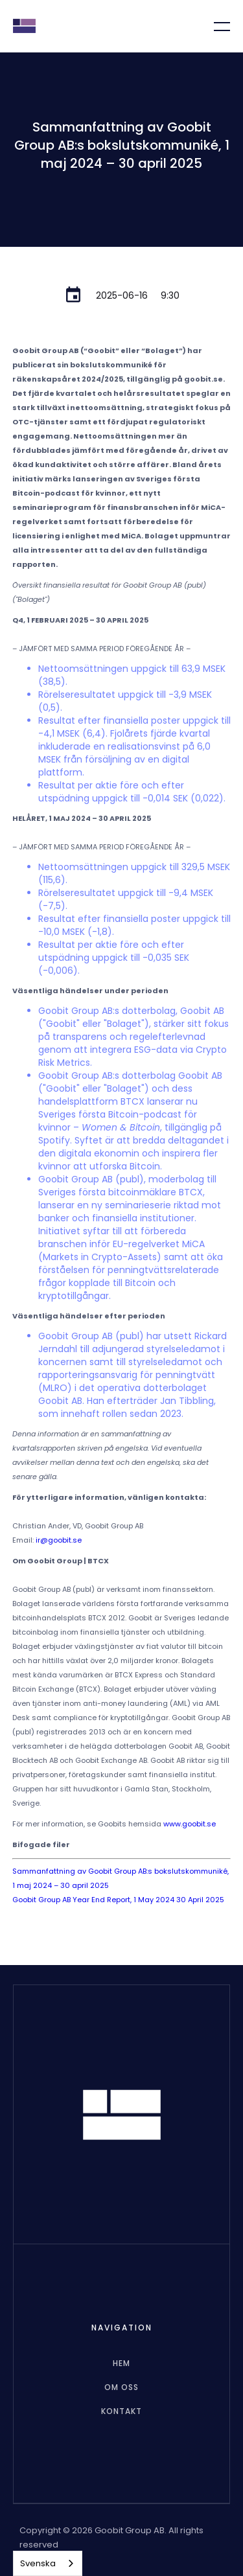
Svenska (38, 2563)
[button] (214, 26)
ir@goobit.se (59, 1540)
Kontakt (121, 2411)
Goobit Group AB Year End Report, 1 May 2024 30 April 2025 (118, 1899)
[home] (24, 26)
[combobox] (47, 2563)
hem (121, 2363)
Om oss (121, 2387)
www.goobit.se (189, 1824)
